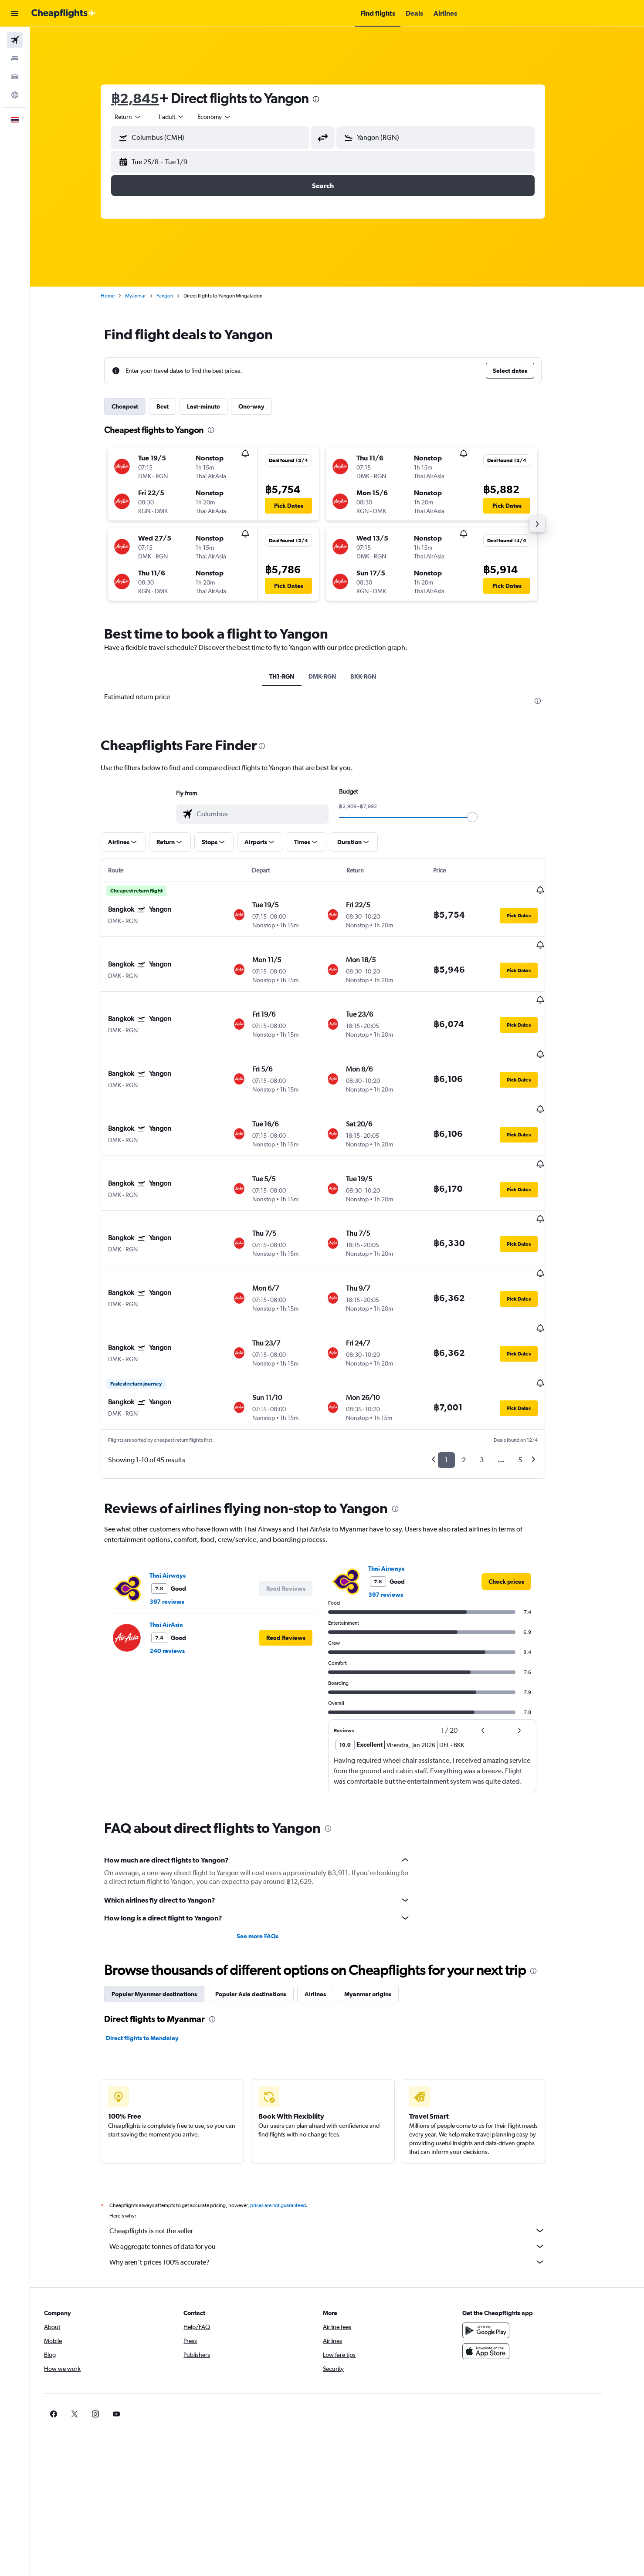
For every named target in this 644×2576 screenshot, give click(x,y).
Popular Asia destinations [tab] (265, 1907)
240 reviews (181, 1564)
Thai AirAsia (180, 1538)
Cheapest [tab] (139, 406)
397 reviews (181, 1514)
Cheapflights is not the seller (341, 2144)
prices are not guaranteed (292, 2119)
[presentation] (330, 99)
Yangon (179, 296)
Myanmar (149, 296)
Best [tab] (177, 406)
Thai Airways (182, 1488)
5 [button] (534, 1373)
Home (122, 296)
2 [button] (478, 1373)
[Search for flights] (14, 40)
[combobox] (142, 116)
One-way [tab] (266, 406)
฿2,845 (149, 98)
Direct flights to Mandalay (156, 1951)
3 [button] (496, 1373)
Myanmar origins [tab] (382, 1907)
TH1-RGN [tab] (296, 676)
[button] (14, 13)
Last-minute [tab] (217, 406)
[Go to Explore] (14, 95)
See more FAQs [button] (271, 1849)
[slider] (486, 817)
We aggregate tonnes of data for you (341, 2159)
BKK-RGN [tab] (378, 676)
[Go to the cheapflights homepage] (63, 13)
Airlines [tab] (329, 1907)
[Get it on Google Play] (515, 2243)
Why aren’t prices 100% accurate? (341, 2175)
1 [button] (460, 1373)
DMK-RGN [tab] (337, 676)
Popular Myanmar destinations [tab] (168, 1907)
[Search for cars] (14, 76)
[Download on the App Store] (515, 2264)
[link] (521, 1495)
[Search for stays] (14, 58)
